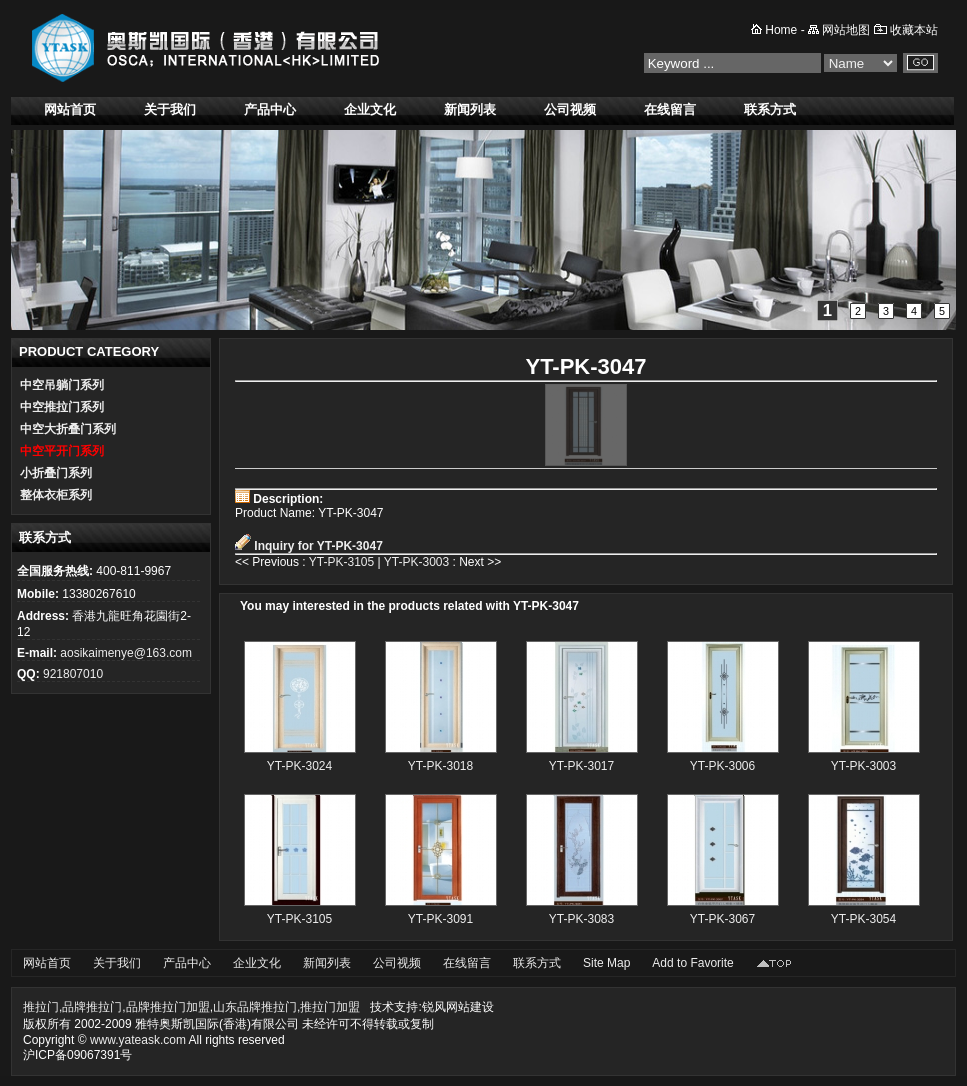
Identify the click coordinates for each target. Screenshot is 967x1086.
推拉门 (41, 1007)
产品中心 (270, 109)
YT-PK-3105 (341, 562)
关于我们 (170, 109)
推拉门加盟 (330, 1007)
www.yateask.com (138, 1040)
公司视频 (570, 109)
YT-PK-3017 (581, 766)
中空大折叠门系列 (68, 429)
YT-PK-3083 (581, 919)
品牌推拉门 (92, 1007)
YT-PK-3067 (722, 919)
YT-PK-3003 (416, 562)
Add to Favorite (692, 963)
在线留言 (670, 109)
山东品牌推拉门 (255, 1007)
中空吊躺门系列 (62, 385)
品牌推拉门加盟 (168, 1007)
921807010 (73, 674)
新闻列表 (470, 109)
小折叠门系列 (56, 473)
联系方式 (770, 109)
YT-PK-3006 (722, 766)
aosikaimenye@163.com (126, 653)
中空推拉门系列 (62, 407)
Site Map (606, 963)
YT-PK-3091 (440, 919)
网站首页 (70, 109)
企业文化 (370, 109)
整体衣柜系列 (56, 495)
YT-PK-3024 (299, 766)
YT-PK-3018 (440, 766)
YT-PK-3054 (863, 919)
